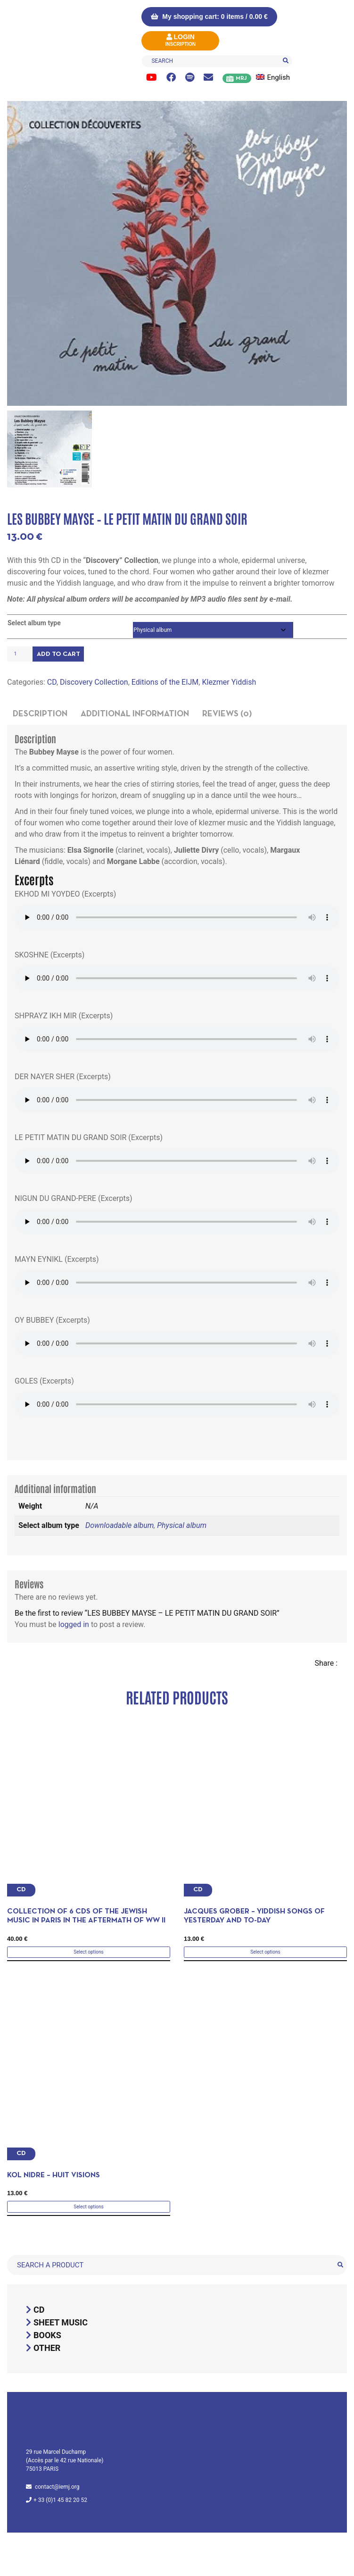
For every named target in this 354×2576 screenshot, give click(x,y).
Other (46, 2348)
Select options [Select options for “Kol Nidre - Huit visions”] (88, 2206)
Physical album (181, 1525)
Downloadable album (119, 1525)
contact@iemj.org (57, 2487)
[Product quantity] (19, 654)
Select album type (34, 623)
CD (52, 682)
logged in (73, 1624)
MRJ (241, 78)
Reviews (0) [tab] (227, 714)
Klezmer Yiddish (229, 682)
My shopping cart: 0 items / (209, 16)
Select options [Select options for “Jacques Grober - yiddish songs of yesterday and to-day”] (265, 1952)
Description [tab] (40, 714)
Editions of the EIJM (165, 682)
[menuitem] (277, 78)
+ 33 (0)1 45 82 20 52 (60, 2500)
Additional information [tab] (135, 714)
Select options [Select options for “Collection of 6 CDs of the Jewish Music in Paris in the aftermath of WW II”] (88, 1952)
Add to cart (58, 654)
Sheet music (60, 2322)
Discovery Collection (94, 682)
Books (47, 2335)
